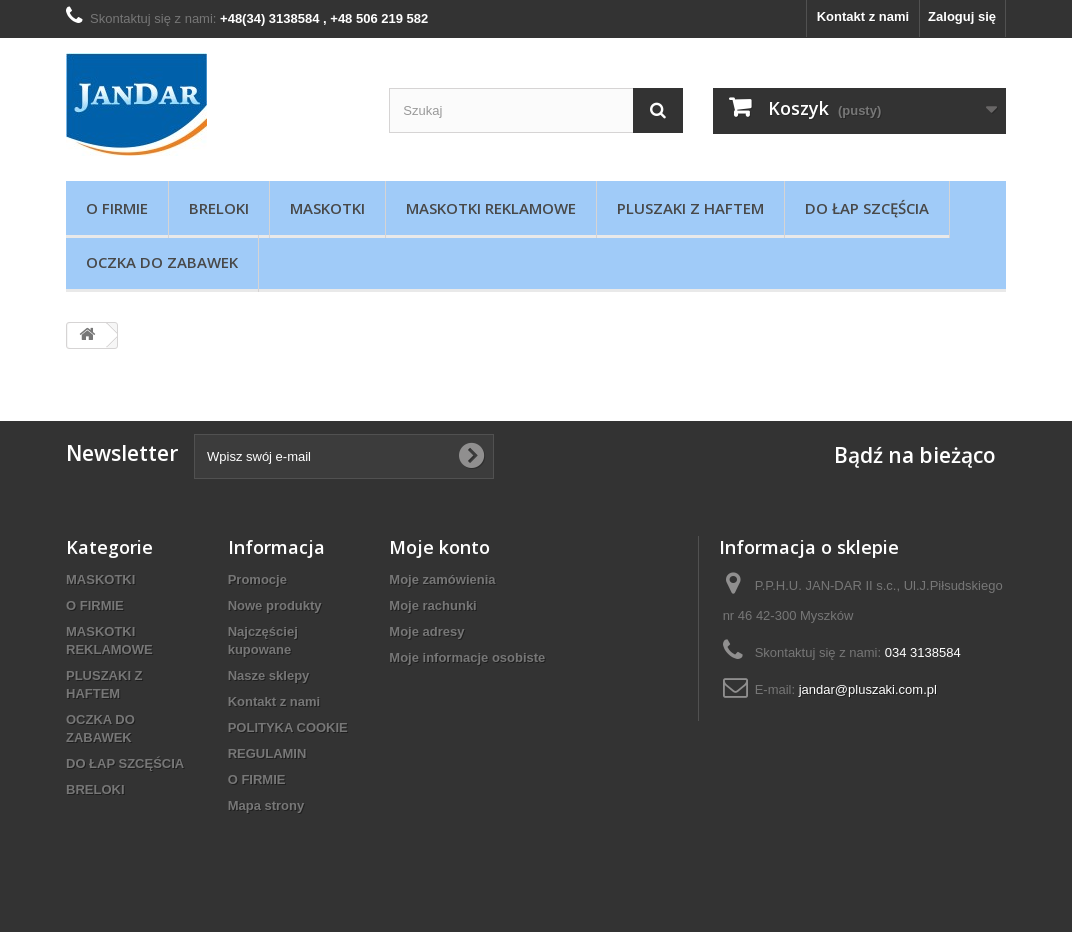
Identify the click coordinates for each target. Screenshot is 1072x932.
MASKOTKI (327, 208)
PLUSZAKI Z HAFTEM (690, 208)
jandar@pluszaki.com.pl (868, 689)
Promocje (257, 579)
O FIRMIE (117, 208)
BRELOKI (219, 208)
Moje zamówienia (442, 579)
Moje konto (439, 547)
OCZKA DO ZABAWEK (162, 262)
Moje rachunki (432, 605)
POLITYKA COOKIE (288, 727)
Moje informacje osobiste (467, 657)
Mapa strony (266, 805)
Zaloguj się (962, 16)
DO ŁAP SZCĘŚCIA (867, 208)
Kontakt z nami (863, 16)
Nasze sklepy (269, 675)
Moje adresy (426, 631)
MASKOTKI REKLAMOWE (491, 208)
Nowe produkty (275, 605)
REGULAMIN (267, 753)
